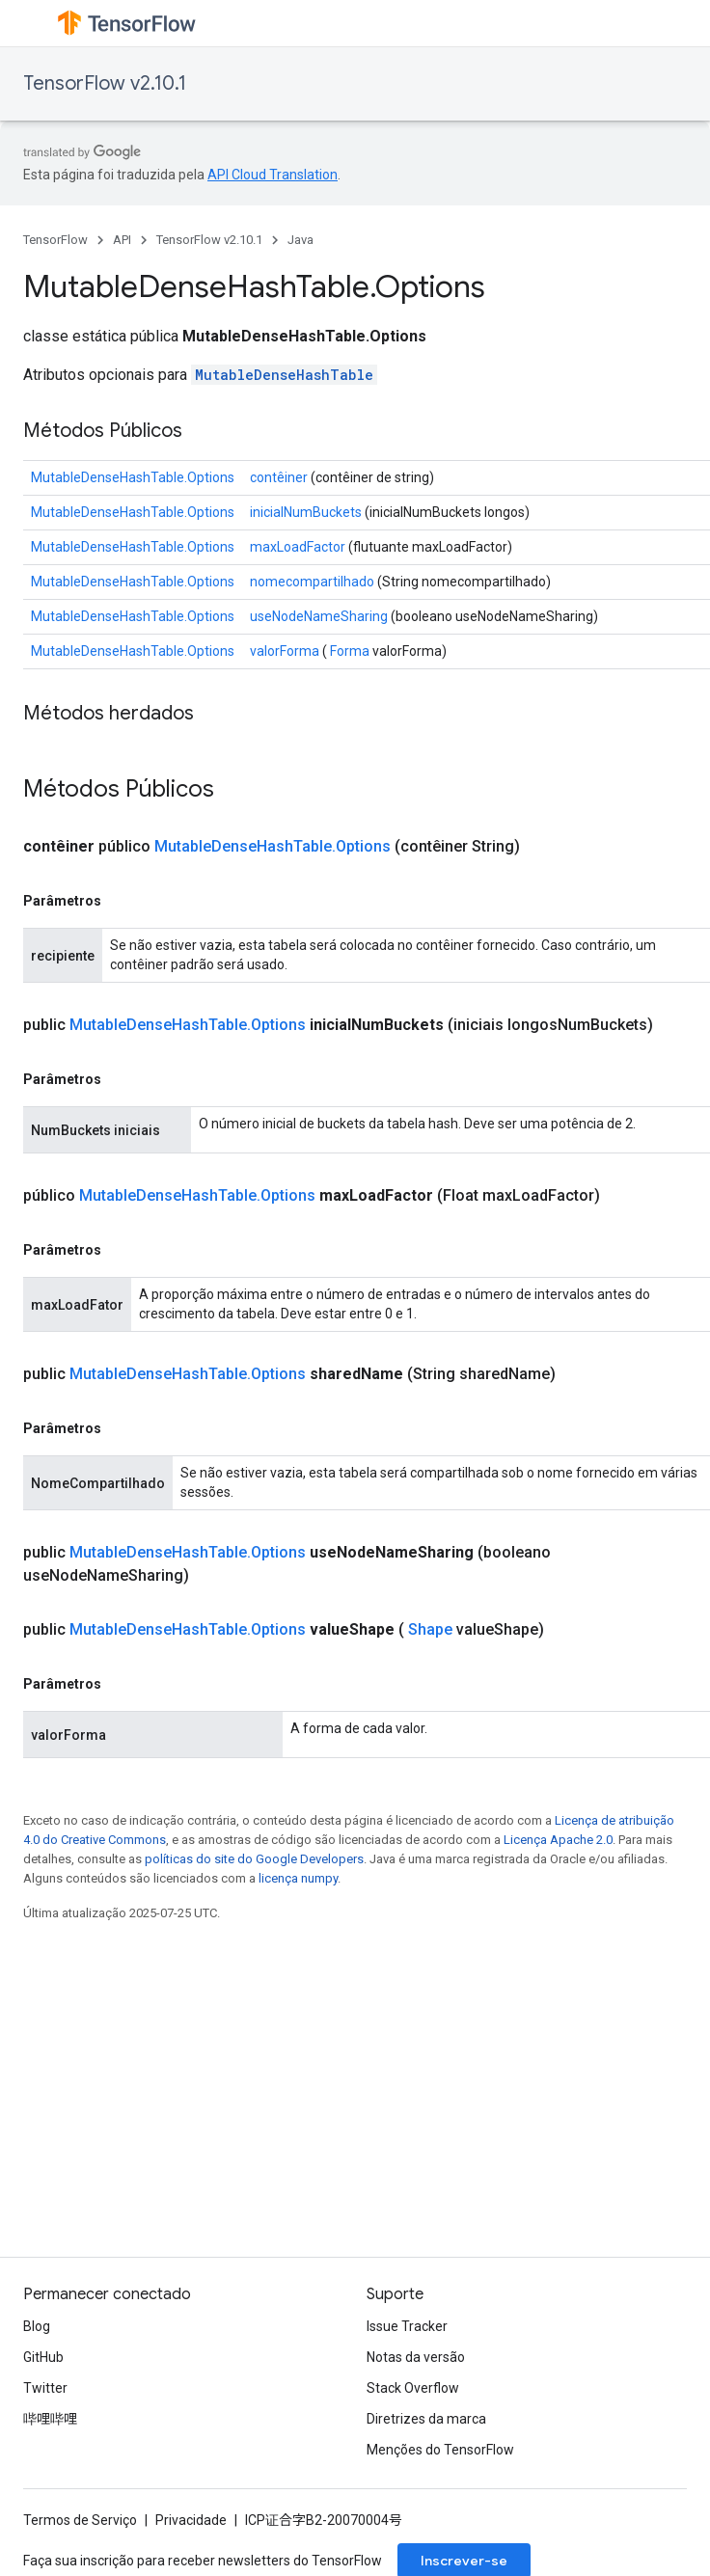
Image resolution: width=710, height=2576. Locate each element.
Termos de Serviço (80, 2520)
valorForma (284, 651)
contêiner (279, 477)
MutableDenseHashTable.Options (132, 477)
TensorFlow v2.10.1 (104, 83)
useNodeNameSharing (319, 616)
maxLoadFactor (297, 547)
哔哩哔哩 (50, 2419)
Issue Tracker (407, 2326)
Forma (349, 651)
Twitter (45, 2388)
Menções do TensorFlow (440, 2449)
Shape (430, 1629)
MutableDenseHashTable (284, 375)
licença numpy (298, 1878)
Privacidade (191, 2520)
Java (300, 239)
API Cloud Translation (272, 174)
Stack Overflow (413, 2388)
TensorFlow (55, 239)
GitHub (43, 2357)
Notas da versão (416, 2357)
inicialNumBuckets (306, 512)
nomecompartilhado (312, 581)
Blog (36, 2326)
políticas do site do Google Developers (254, 1859)
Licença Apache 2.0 (558, 1839)
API (122, 239)
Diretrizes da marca (426, 2419)
